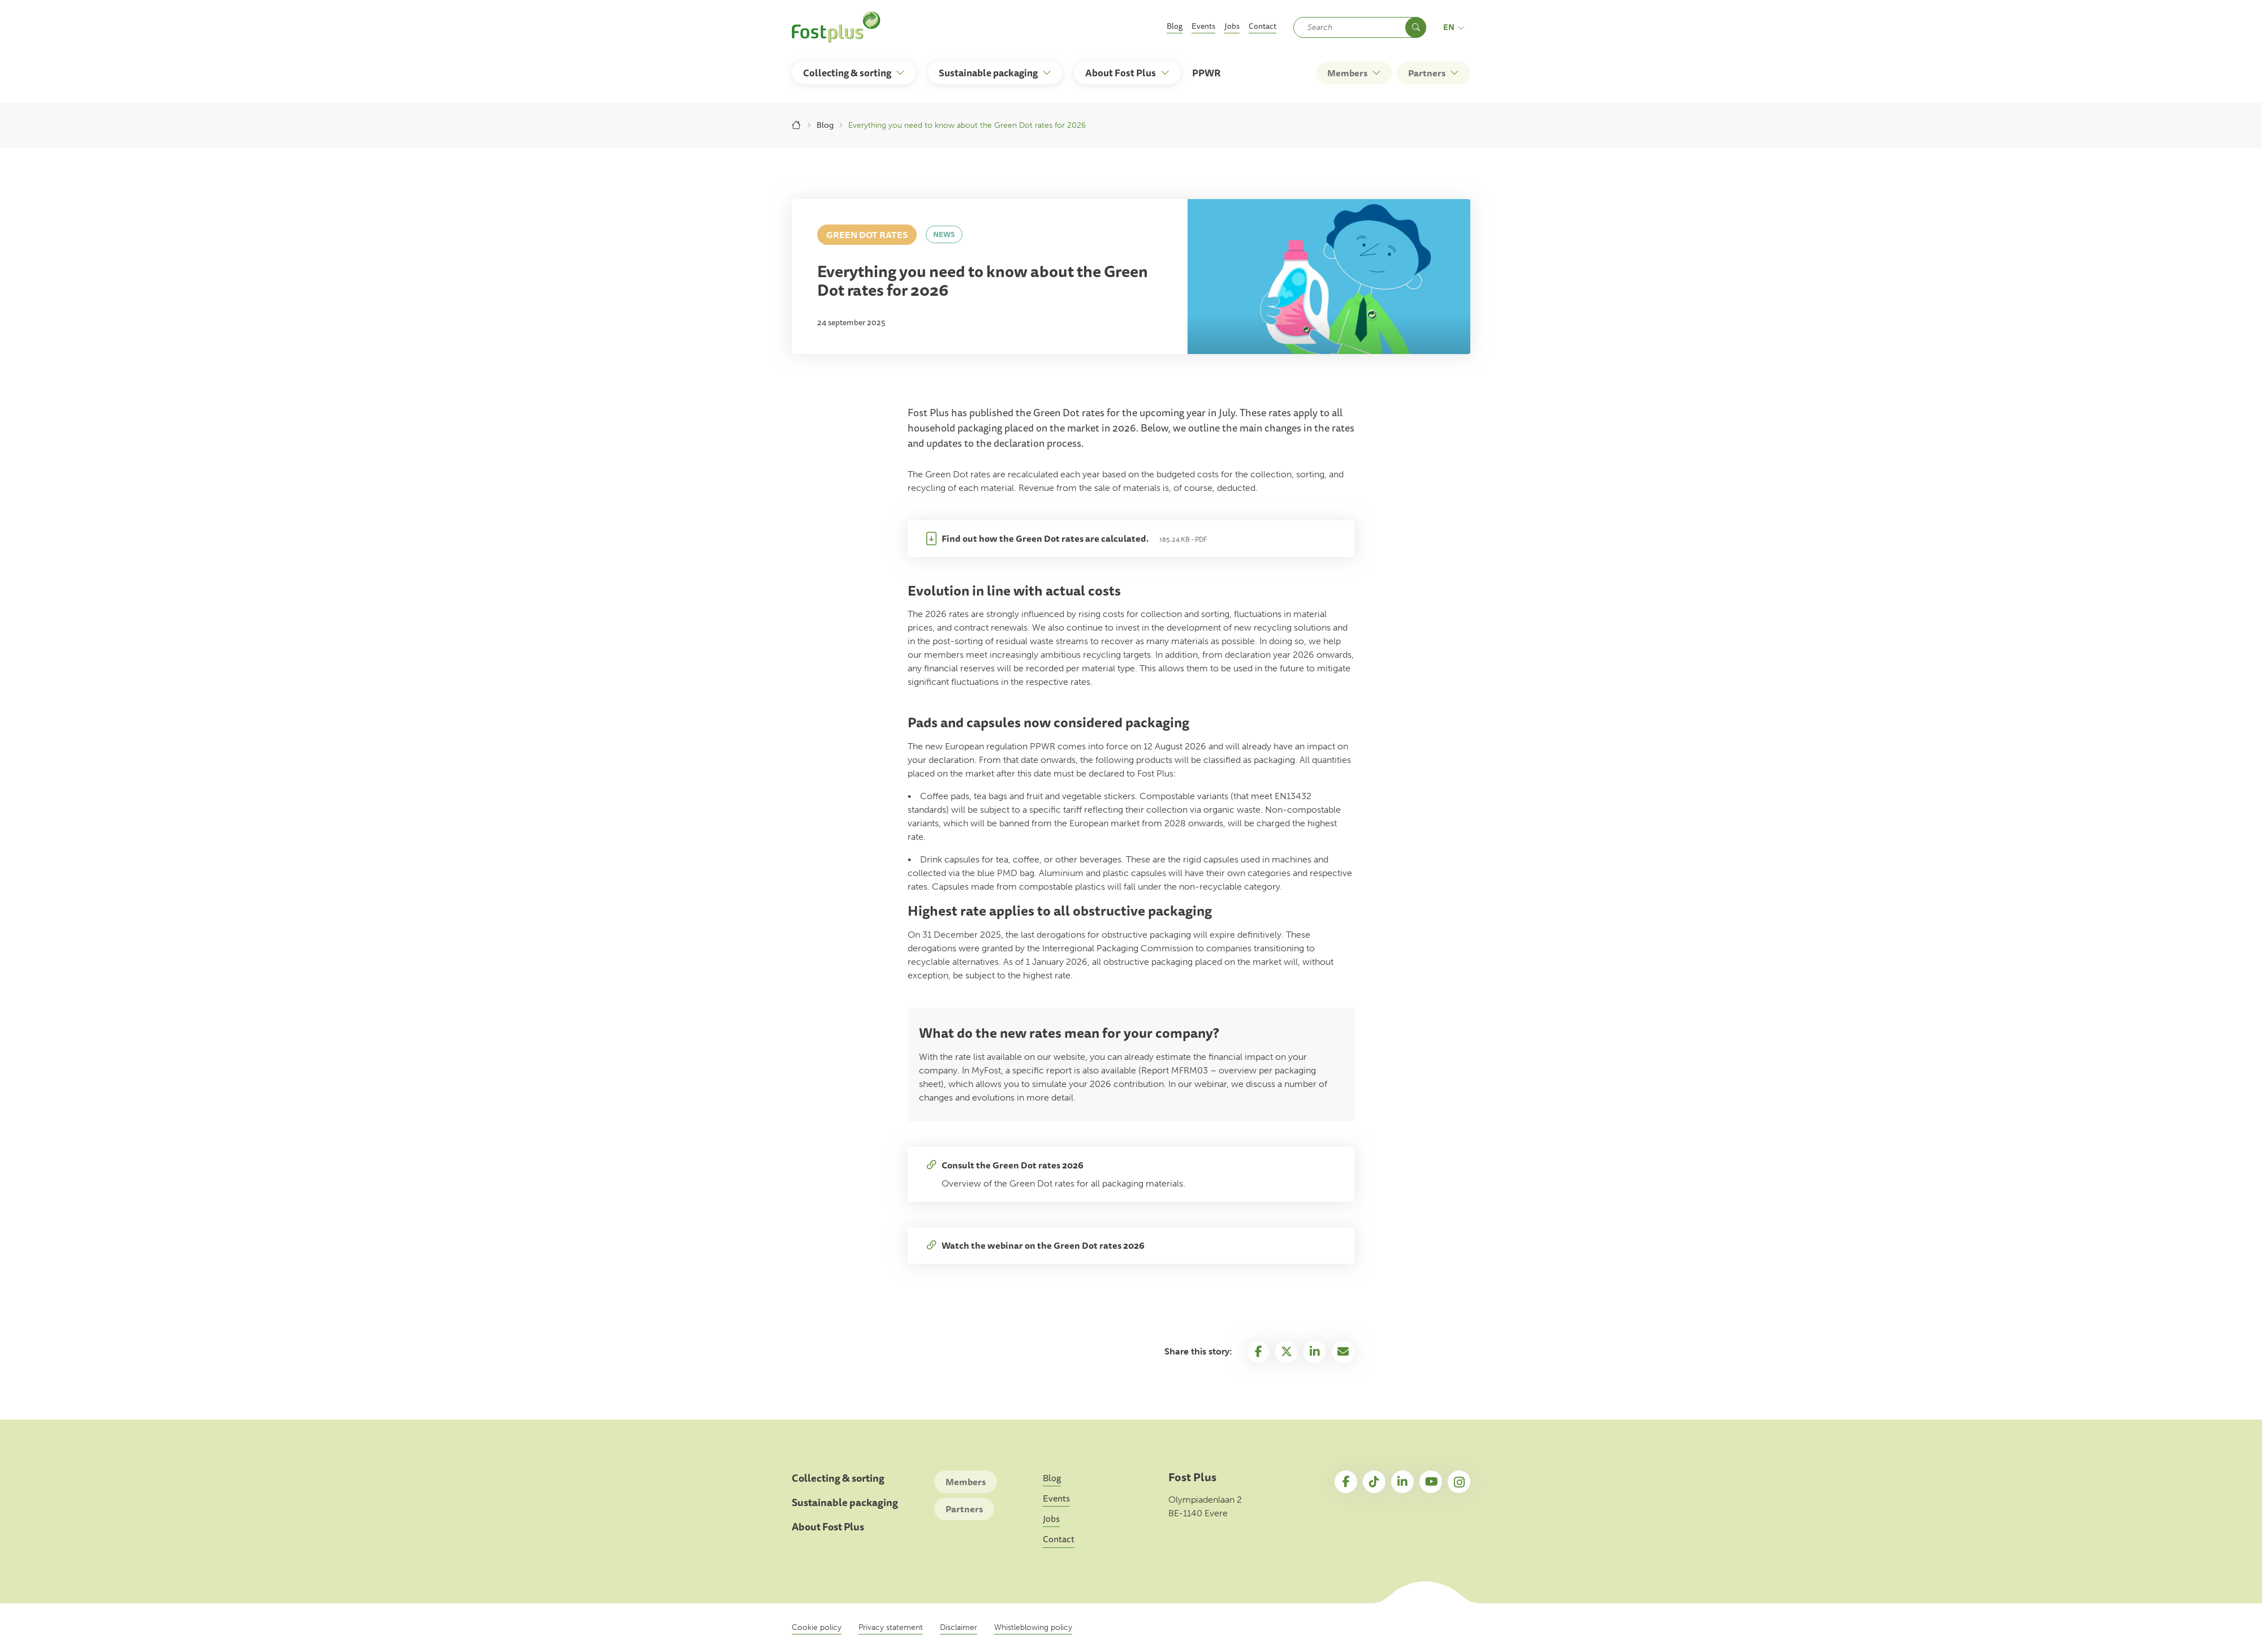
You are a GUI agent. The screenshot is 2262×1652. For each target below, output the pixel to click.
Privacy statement (890, 1627)
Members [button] (1347, 73)
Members (966, 1481)
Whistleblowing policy (1033, 1627)
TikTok (1374, 1481)
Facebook (1258, 1351)
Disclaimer (958, 1627)
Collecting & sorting (838, 1478)
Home (797, 125)
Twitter (1286, 1351)
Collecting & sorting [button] (847, 72)
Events (1203, 26)
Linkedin (1314, 1351)
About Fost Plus (828, 1526)
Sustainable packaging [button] (988, 72)
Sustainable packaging (845, 1502)
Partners (964, 1509)
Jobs (1232, 26)
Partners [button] (1426, 73)
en (1454, 27)
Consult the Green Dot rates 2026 (1012, 1165)
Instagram (1459, 1481)
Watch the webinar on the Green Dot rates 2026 (1043, 1245)
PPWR (1206, 72)
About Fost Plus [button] (1120, 72)
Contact (1262, 26)
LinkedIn (1402, 1481)
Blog (1174, 26)
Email (1343, 1351)
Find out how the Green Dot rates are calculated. (1045, 538)
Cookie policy (816, 1627)
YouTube (1430, 1481)
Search (1415, 27)
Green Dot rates (867, 234)
